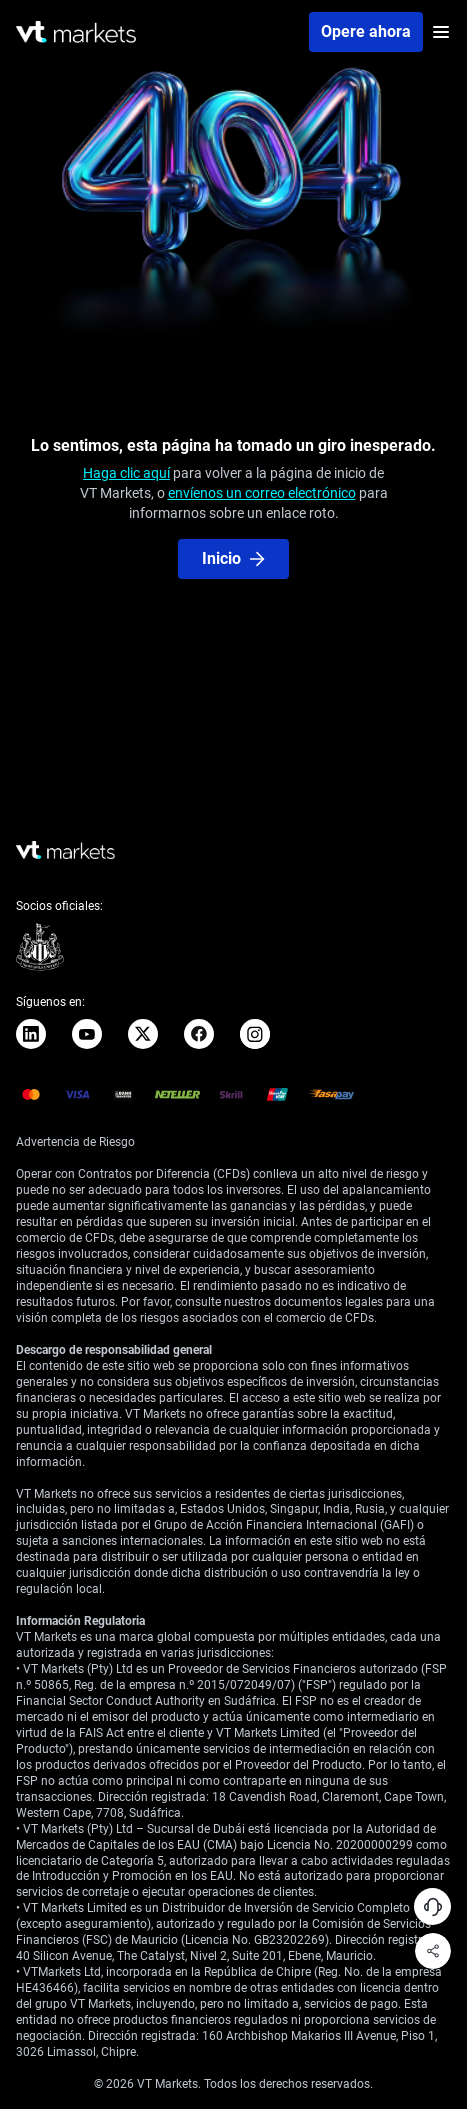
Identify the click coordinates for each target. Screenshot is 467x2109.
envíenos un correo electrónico (262, 493)
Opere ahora (366, 31)
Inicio (233, 558)
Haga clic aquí (126, 473)
